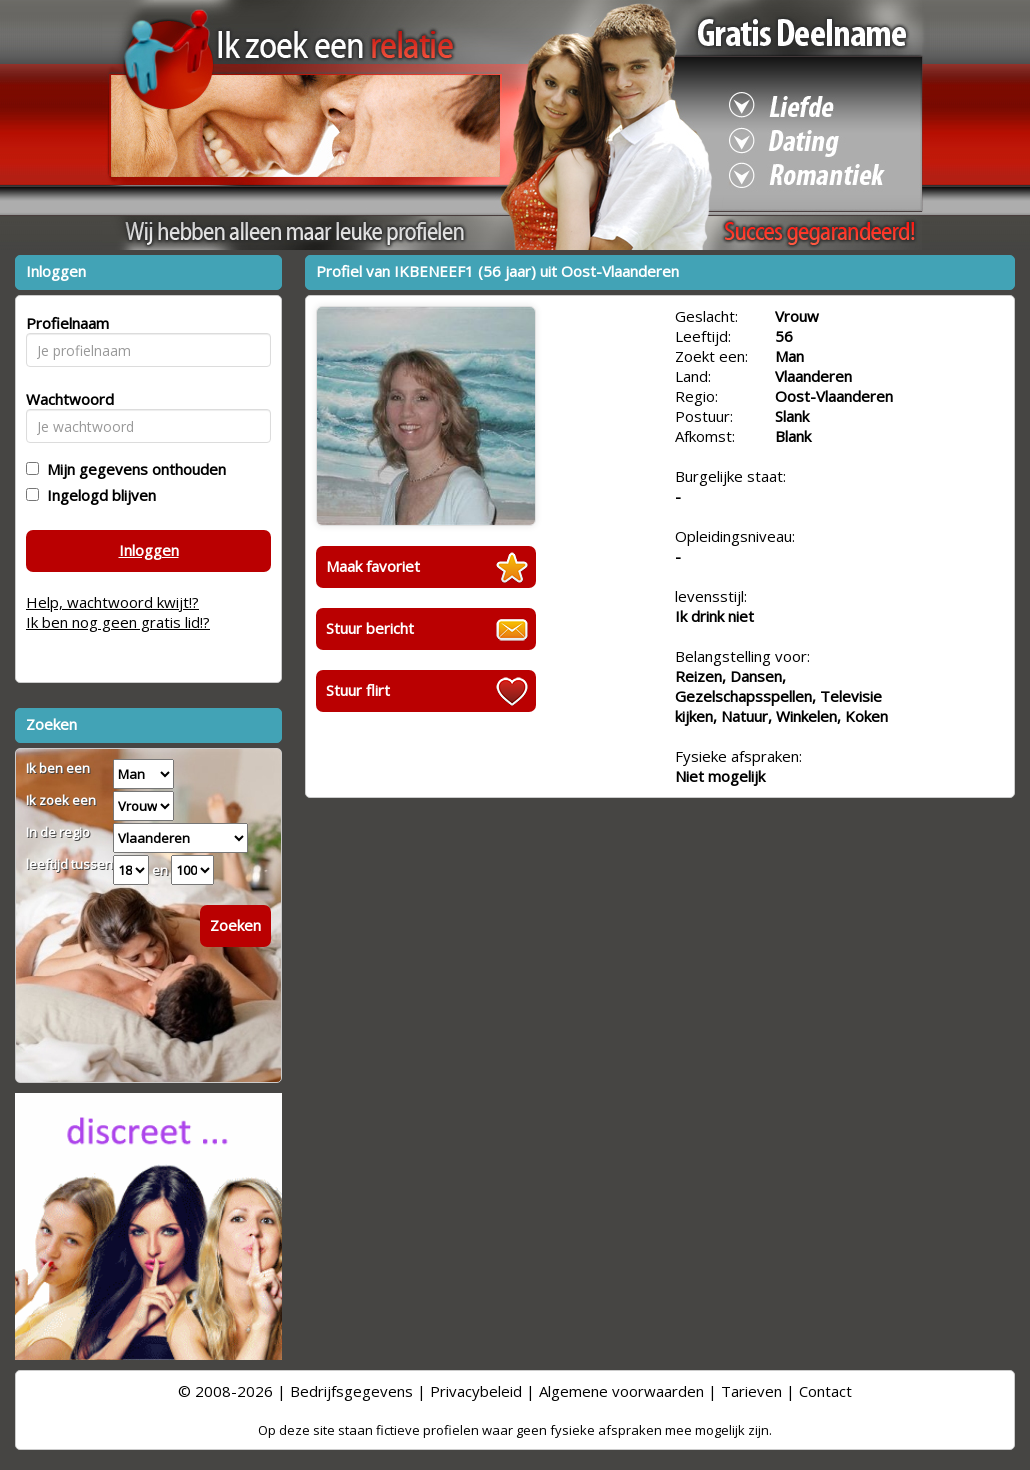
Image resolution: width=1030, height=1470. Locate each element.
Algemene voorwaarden (621, 1391)
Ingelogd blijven (97, 495)
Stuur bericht (370, 628)
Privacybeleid (476, 1391)
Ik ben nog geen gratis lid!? (118, 622)
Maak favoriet (373, 566)
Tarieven (751, 1391)
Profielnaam (64, 323)
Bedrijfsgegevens (351, 1391)
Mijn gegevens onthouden (132, 469)
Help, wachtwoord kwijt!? (112, 602)
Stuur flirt (358, 690)
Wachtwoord (64, 399)
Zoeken (235, 925)
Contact (825, 1391)
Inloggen (149, 550)
